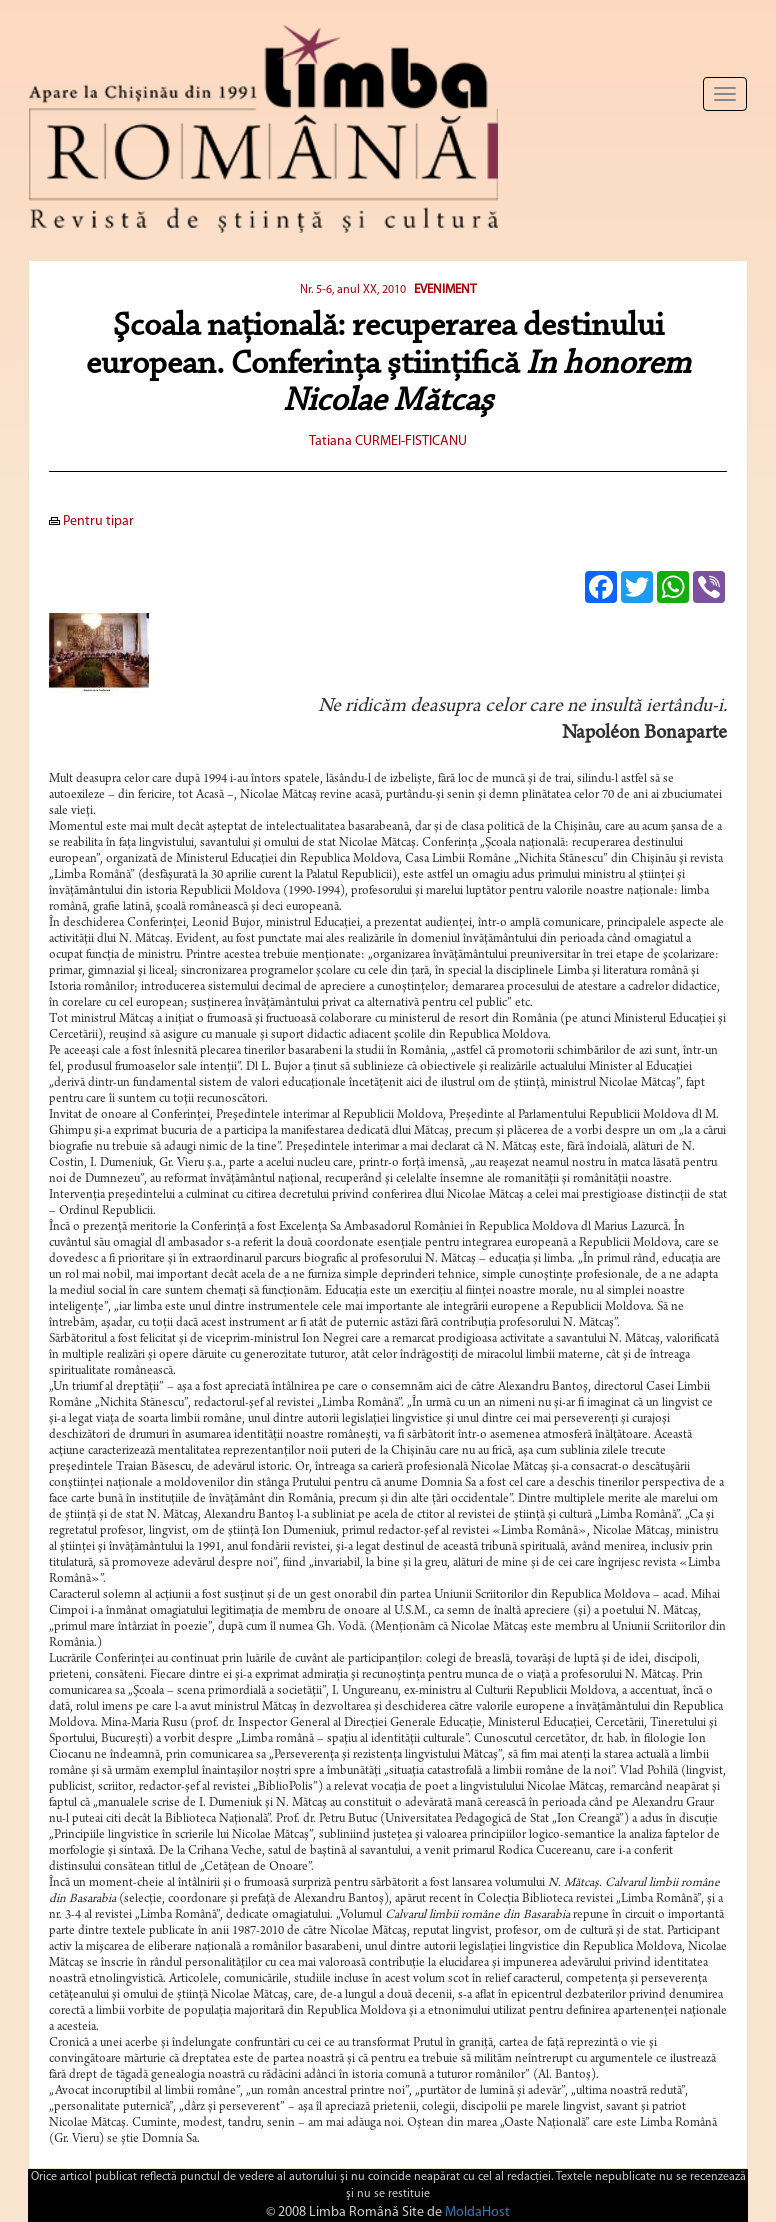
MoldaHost (477, 2212)
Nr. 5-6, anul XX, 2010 (354, 290)
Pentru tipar (91, 521)
